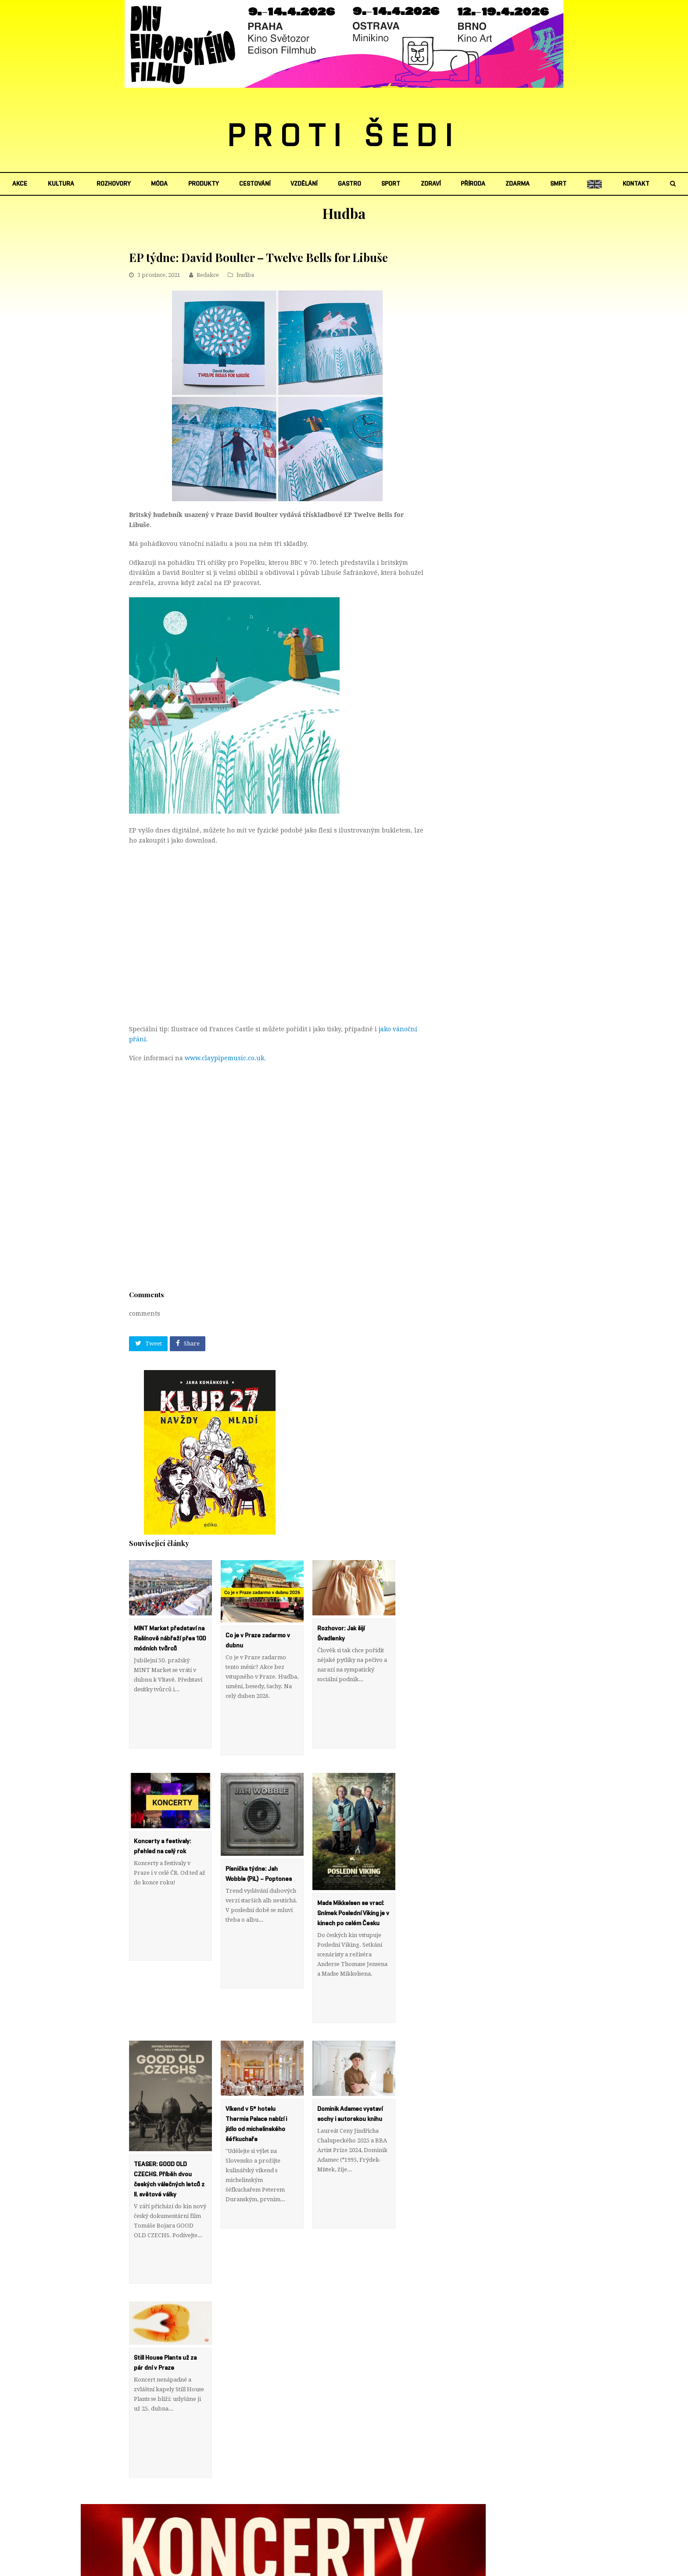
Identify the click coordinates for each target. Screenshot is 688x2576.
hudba (245, 275)
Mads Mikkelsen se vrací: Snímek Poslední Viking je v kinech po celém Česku (353, 1893)
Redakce (208, 275)
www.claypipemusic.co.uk (224, 1058)
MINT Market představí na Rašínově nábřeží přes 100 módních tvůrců (170, 1638)
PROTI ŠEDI (344, 136)
